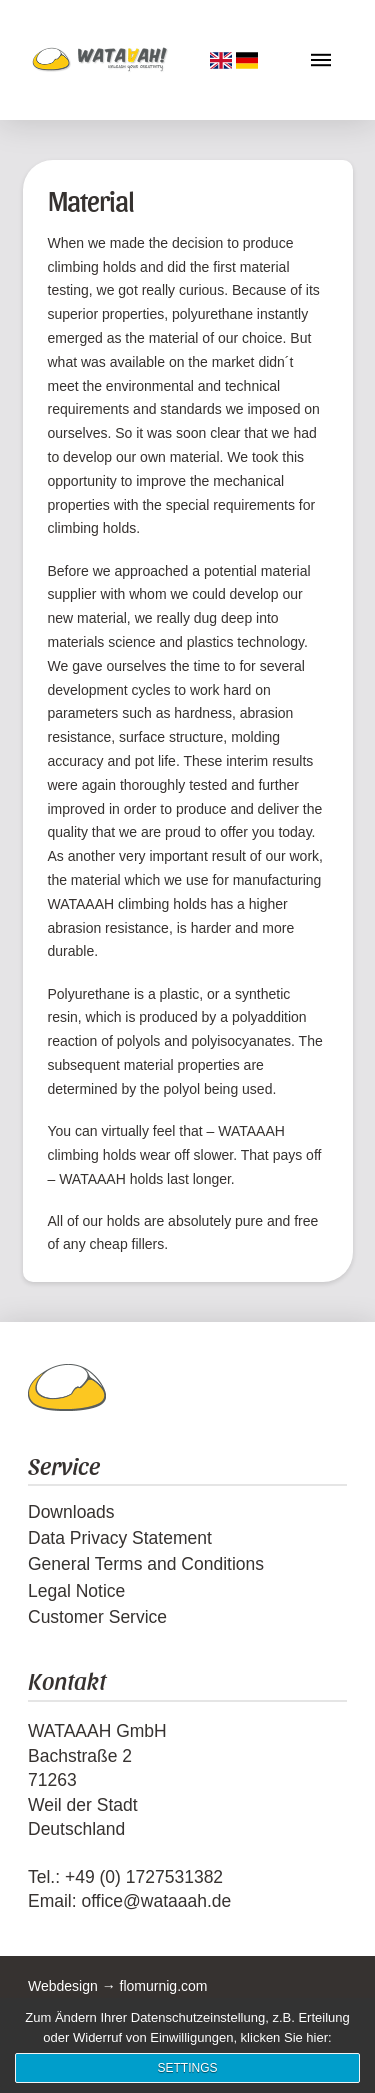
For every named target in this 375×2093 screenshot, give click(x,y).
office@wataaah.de (156, 1901)
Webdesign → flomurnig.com (117, 1986)
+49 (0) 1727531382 (144, 1877)
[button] (321, 60)
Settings (187, 2068)
